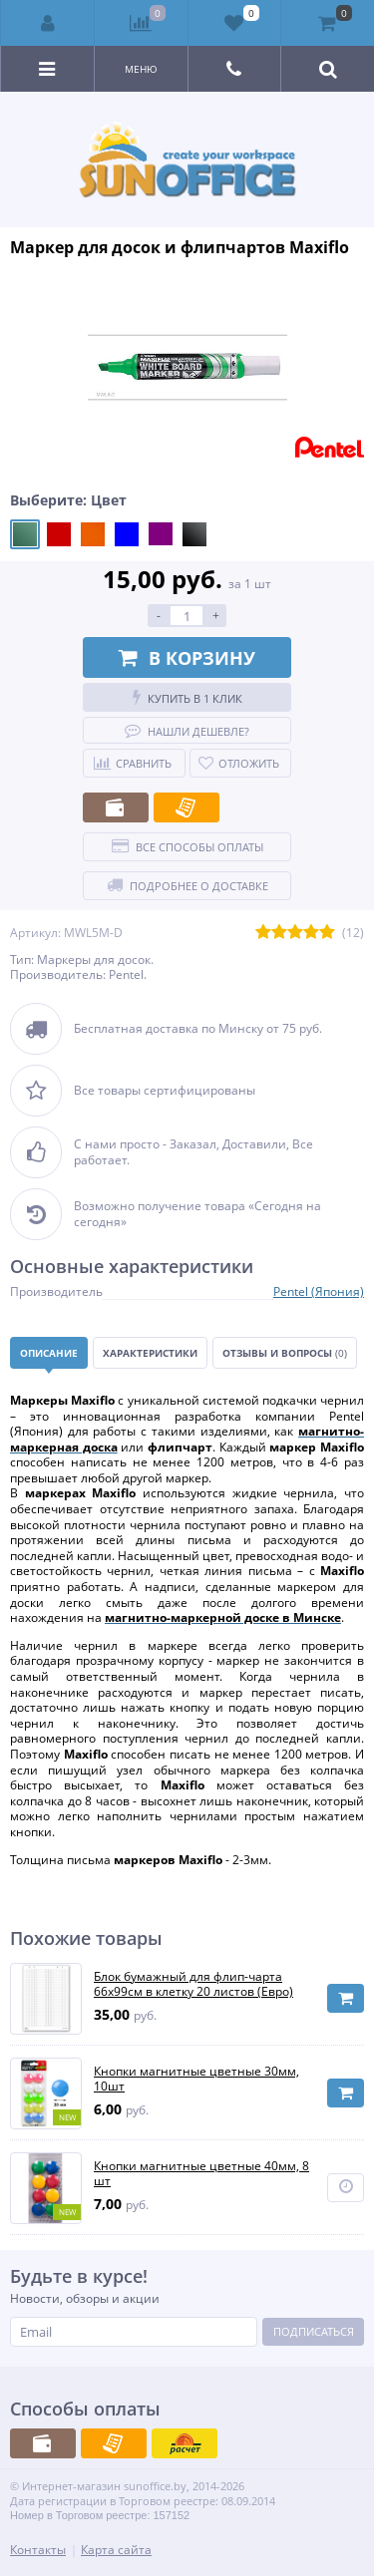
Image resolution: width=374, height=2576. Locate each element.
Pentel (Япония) (318, 1291)
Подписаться (313, 2331)
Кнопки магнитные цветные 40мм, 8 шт (201, 2173)
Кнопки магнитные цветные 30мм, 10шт (196, 2079)
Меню (141, 69)
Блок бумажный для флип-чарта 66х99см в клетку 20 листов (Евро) (193, 1984)
